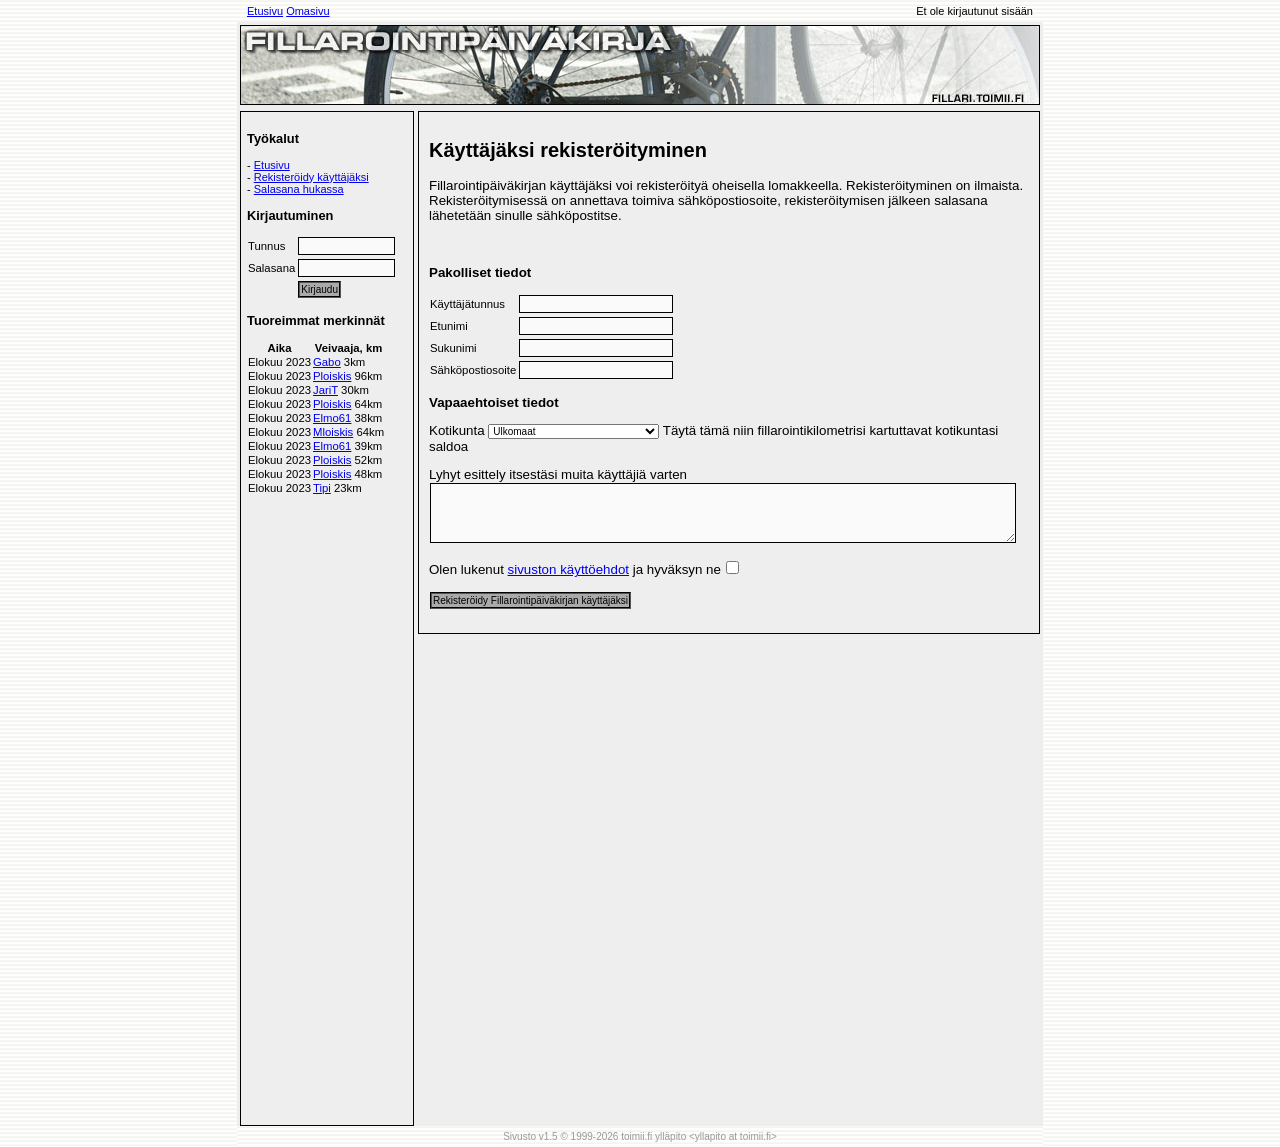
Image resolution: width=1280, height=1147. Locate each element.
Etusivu (265, 11)
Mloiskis (333, 432)
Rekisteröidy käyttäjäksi (311, 177)
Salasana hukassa (299, 189)
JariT (325, 390)
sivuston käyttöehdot (569, 569)
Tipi (322, 488)
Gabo (327, 362)
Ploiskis (332, 376)
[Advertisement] (327, 806)
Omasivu (307, 11)
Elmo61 (332, 418)
